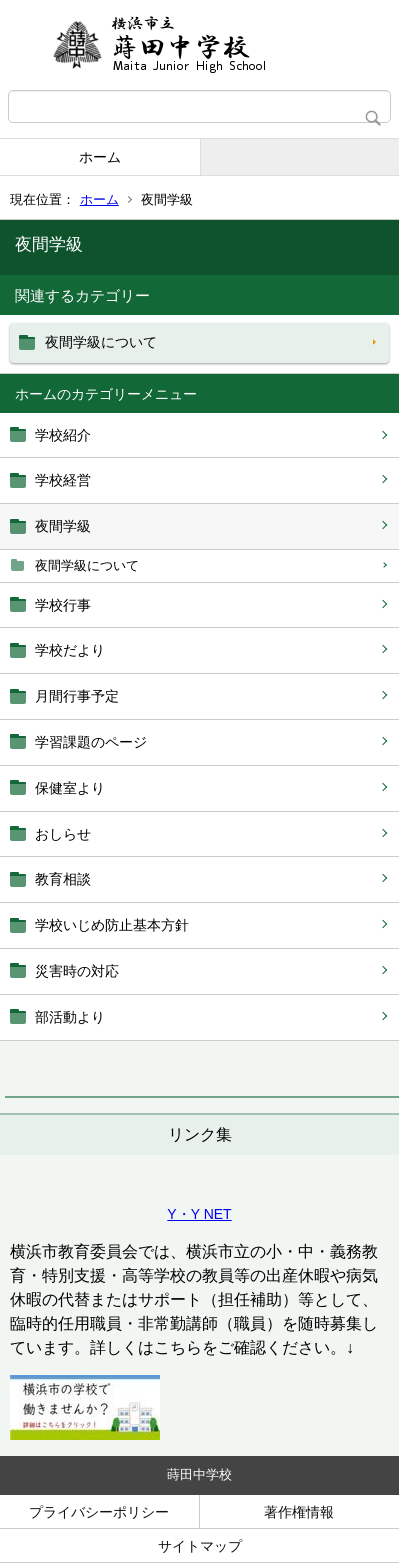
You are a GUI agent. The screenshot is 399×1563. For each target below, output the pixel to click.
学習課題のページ (91, 742)
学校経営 (63, 480)
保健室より (70, 788)
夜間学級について (87, 565)
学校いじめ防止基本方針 (112, 925)
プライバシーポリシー (99, 1512)
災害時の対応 (77, 971)
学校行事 (63, 605)
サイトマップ (200, 1546)
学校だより (70, 650)
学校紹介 (63, 435)
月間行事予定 (77, 696)
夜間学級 (63, 526)
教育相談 (63, 879)
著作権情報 (299, 1512)
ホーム (100, 157)
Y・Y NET (199, 1214)
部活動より (70, 1017)
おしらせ (63, 834)
